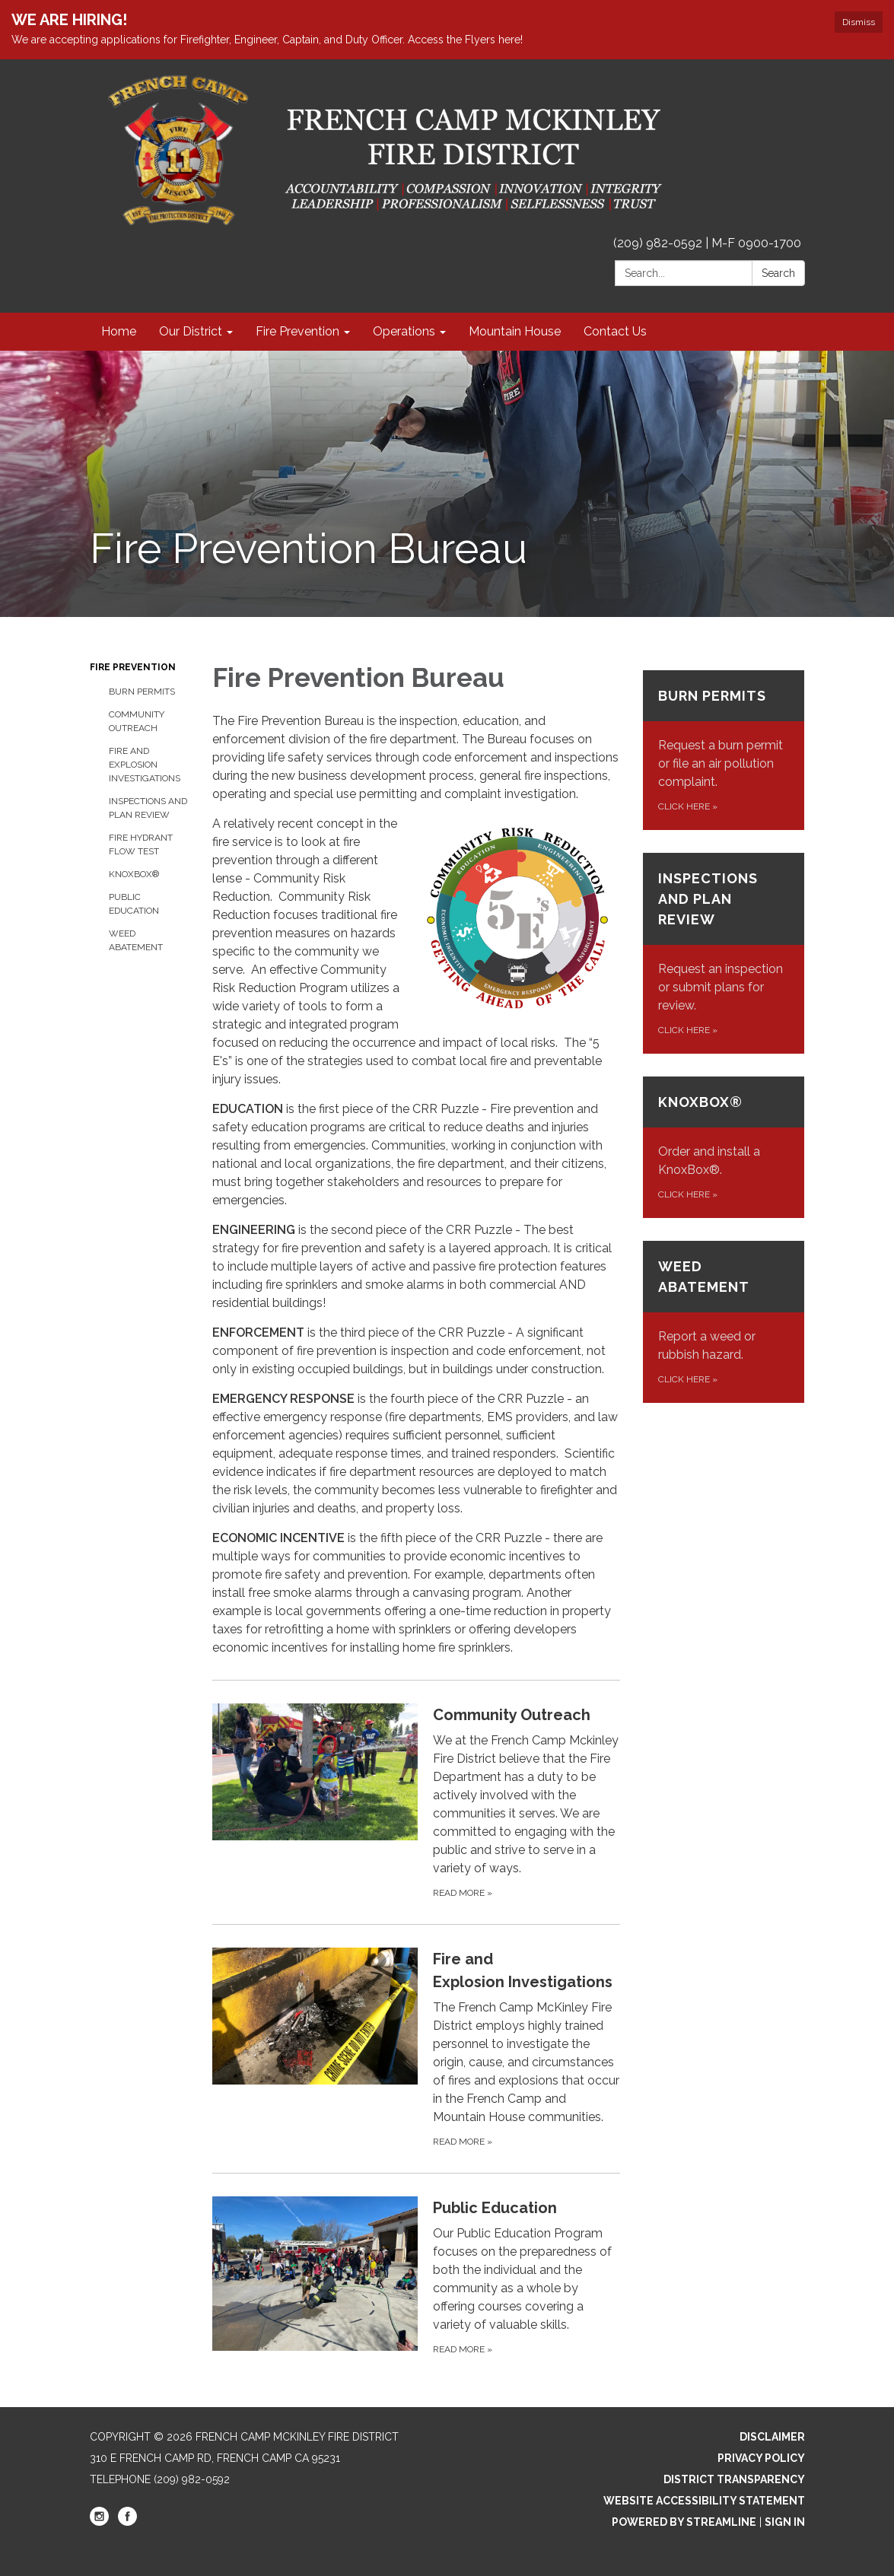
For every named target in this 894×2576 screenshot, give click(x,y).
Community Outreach (136, 721)
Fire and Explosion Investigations (144, 765)
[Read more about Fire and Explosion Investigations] (416, 2048)
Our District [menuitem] (190, 331)
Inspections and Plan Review (148, 808)
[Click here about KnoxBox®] (724, 1147)
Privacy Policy (761, 2458)
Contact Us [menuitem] (615, 331)
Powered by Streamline (684, 2522)
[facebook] (127, 2522)
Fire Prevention (133, 667)
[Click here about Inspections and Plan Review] (724, 953)
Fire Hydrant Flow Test (141, 844)
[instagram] (99, 2522)
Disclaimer (772, 2437)
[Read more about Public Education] (416, 2276)
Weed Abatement (136, 940)
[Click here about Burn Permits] (724, 750)
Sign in (785, 2522)
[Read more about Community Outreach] (416, 1802)
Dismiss (858, 22)
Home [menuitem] (118, 331)
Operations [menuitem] (404, 331)
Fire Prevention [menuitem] (297, 331)
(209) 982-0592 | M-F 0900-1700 (707, 243)
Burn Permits (142, 691)
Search (778, 273)
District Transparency (734, 2479)
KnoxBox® (134, 874)
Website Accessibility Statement (704, 2501)
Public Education (134, 904)
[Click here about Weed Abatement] (724, 1322)
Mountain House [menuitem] (515, 331)
